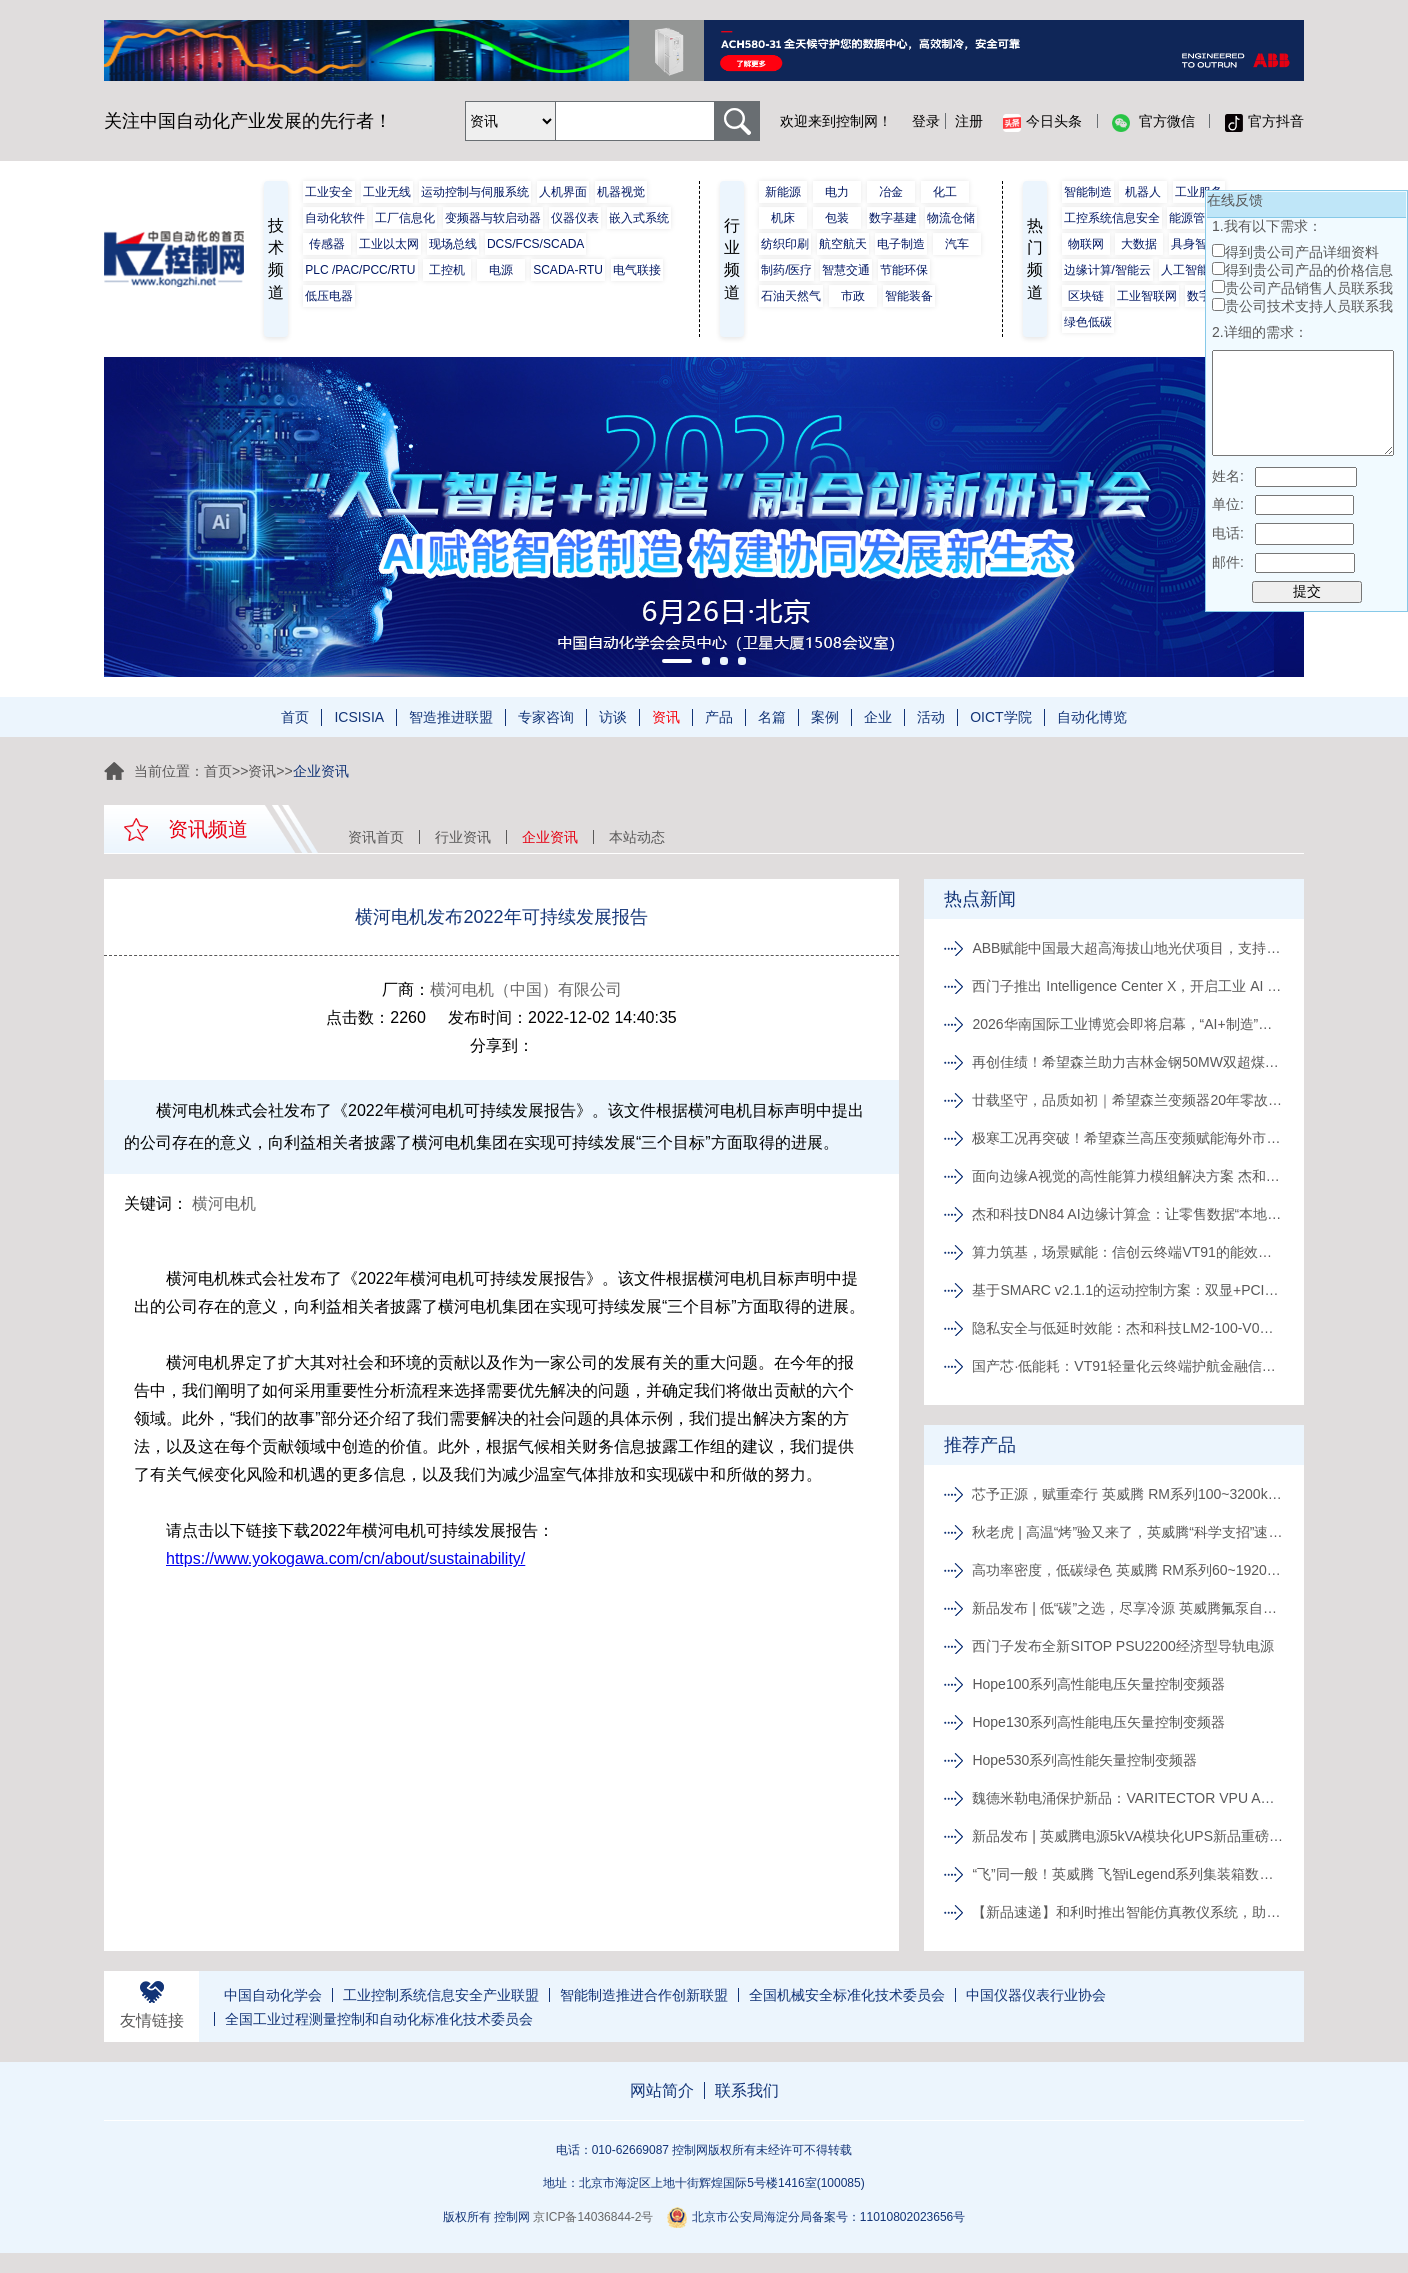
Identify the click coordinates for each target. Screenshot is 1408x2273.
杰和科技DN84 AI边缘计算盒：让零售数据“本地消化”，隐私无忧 (1129, 1214)
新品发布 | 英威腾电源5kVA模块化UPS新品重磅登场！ (1129, 1836)
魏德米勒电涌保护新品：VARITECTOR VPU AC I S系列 (1129, 1798)
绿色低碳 (1088, 322)
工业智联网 (1147, 296)
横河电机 (224, 1203)
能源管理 (1193, 218)
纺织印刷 (785, 244)
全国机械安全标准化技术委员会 (847, 1995)
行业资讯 (463, 837)
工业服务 (1199, 192)
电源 (501, 270)
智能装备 (909, 296)
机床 (783, 218)
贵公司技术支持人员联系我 (1309, 306)
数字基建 (893, 218)
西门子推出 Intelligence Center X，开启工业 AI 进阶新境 (1129, 986)
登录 (926, 121)
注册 (969, 121)
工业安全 (329, 192)
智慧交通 (846, 270)
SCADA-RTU (568, 270)
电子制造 (901, 244)
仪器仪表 (575, 218)
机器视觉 (621, 192)
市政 (853, 296)
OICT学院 (1000, 717)
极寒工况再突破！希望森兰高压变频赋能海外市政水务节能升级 (1129, 1138)
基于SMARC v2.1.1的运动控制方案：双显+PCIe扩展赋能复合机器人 (1129, 1290)
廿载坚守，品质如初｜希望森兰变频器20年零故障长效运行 (1129, 1100)
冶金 (891, 192)
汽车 (957, 244)
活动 (931, 717)
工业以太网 (389, 244)
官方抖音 (1264, 122)
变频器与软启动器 (493, 218)
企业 (878, 717)
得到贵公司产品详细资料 (1302, 252)
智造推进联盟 (451, 717)
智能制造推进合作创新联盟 (644, 1995)
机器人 (1143, 192)
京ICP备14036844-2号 (593, 2217)
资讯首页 (376, 837)
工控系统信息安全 (1112, 218)
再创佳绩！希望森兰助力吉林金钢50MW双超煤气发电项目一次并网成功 (1129, 1062)
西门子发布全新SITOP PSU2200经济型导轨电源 (1124, 1646)
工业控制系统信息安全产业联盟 (441, 1995)
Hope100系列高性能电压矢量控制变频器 (1100, 1684)
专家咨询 (546, 717)
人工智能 (1185, 270)
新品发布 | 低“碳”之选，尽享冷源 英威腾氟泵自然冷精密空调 (1129, 1608)
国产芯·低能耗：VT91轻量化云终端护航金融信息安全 (1129, 1366)
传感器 (327, 244)
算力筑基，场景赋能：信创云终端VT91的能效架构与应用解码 (1129, 1252)
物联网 (1086, 244)
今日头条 (1042, 122)
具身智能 (1195, 244)
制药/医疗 (786, 270)
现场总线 (453, 244)
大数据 (1139, 244)
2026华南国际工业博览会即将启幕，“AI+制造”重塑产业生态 (1129, 1024)
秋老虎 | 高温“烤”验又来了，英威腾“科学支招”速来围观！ (1129, 1532)
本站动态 (637, 837)
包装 (837, 218)
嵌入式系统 (639, 218)
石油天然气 (791, 296)
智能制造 (1088, 192)
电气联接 (637, 270)
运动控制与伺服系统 (475, 192)
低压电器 (329, 296)
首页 (295, 717)
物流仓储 (951, 218)
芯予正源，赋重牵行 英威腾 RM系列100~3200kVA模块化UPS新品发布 (1129, 1494)
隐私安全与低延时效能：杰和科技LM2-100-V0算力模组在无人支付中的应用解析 (1129, 1328)
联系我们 (747, 2090)
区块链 (1086, 296)
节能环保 (904, 270)
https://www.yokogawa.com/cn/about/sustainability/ (345, 1558)
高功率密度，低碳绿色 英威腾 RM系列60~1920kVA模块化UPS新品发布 (1129, 1570)
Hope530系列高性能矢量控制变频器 (1086, 1760)
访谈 (613, 717)
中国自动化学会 (273, 1995)
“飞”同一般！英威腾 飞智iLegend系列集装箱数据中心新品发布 (1129, 1874)
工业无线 (387, 192)
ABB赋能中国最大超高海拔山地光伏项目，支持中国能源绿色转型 (1129, 948)
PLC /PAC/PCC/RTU (360, 270)
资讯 (666, 717)
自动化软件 (335, 218)
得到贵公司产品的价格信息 (1309, 270)
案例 (825, 717)
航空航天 (843, 244)
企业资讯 (550, 837)
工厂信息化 (405, 218)
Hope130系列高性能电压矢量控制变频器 (1100, 1722)
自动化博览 (1092, 717)
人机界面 (563, 192)
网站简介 (662, 2090)
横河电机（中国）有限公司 (526, 989)
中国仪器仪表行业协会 (1036, 1995)
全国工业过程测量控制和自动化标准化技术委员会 (379, 2019)
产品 (719, 717)
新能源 (783, 192)
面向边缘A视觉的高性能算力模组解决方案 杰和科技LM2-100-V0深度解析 (1129, 1176)
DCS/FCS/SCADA (535, 244)
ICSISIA (359, 717)
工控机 (447, 270)
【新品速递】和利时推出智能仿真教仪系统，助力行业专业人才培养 (1129, 1912)
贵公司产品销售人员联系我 (1309, 288)
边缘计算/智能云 (1107, 270)
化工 (945, 192)
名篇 (772, 717)
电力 (837, 192)
